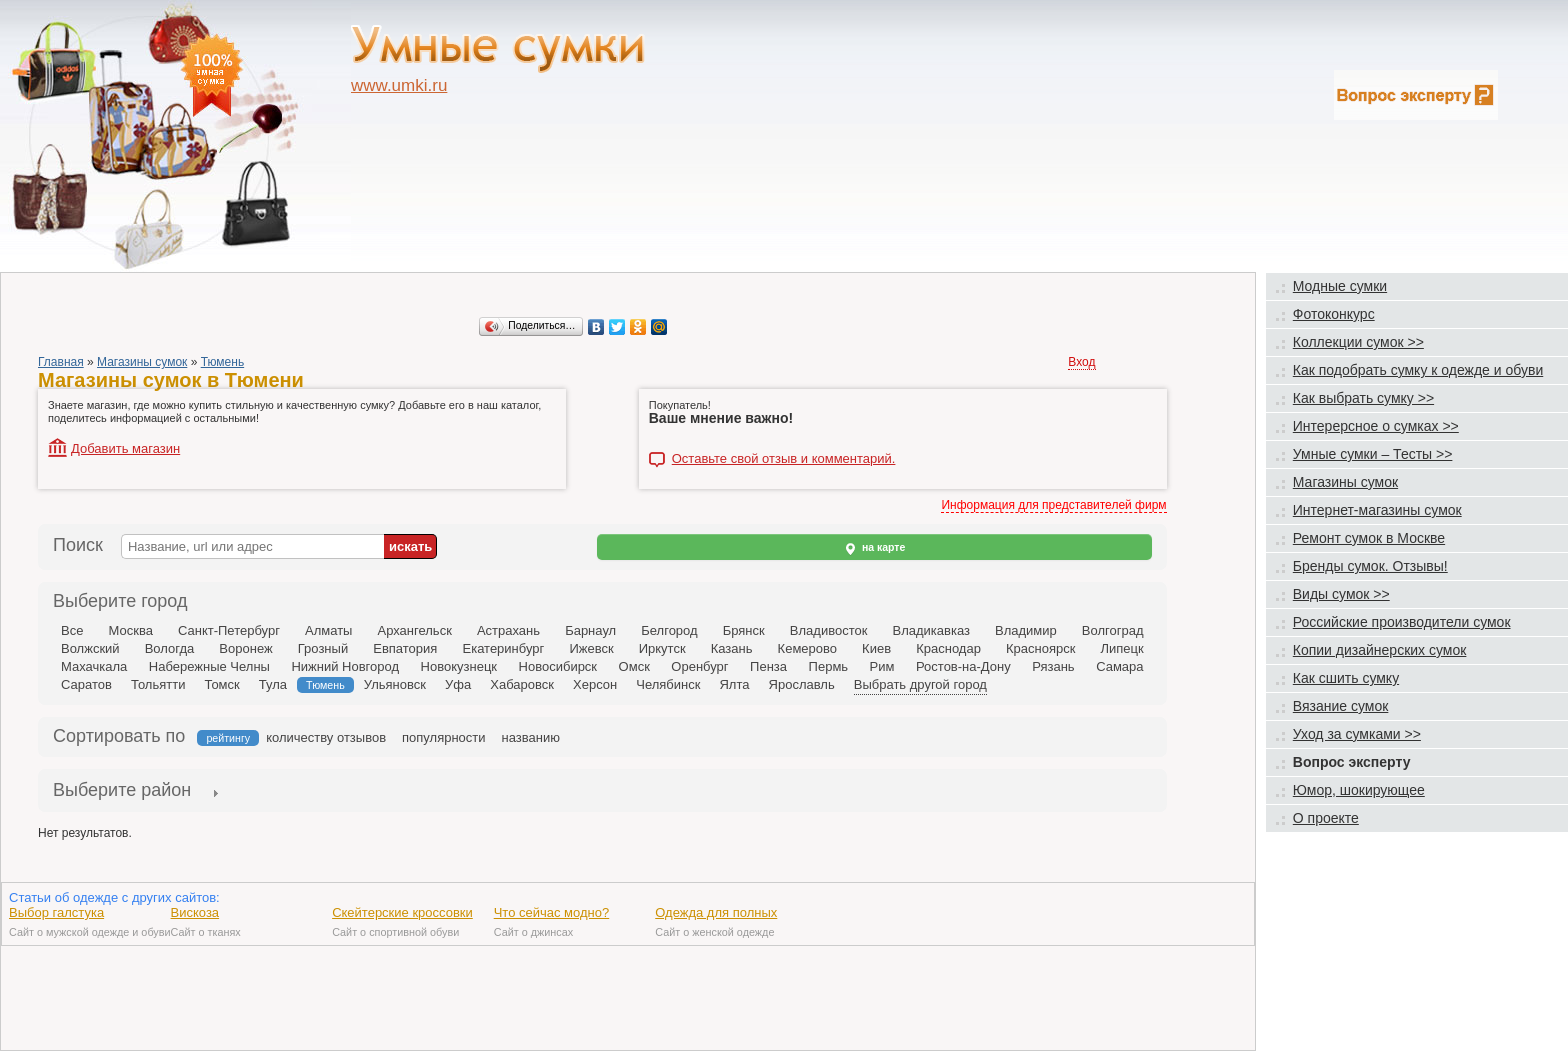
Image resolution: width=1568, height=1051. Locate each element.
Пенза (768, 666)
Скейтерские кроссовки (402, 912)
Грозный (323, 648)
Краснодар (948, 648)
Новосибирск (558, 666)
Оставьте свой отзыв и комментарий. (784, 459)
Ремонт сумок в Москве (1369, 538)
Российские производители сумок (1402, 622)
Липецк (1121, 648)
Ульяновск (395, 684)
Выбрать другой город (920, 684)
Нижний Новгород (345, 666)
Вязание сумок (1341, 706)
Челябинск (668, 684)
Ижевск (591, 648)
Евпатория (405, 648)
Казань (732, 648)
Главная (61, 362)
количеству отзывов (326, 737)
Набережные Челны (209, 666)
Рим (882, 666)
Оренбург (699, 666)
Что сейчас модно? (552, 912)
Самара (1119, 666)
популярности (444, 737)
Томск (221, 684)
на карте (874, 548)
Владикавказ (930, 630)
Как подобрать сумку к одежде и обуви (1418, 370)
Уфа (458, 684)
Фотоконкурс (1334, 314)
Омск (634, 666)
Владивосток (829, 630)
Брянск (744, 630)
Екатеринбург (503, 648)
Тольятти (158, 684)
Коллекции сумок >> (1358, 342)
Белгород (669, 630)
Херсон (595, 684)
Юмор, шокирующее (1359, 790)
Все (72, 630)
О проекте (1326, 818)
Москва (130, 630)
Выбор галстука (56, 912)
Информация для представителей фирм (1053, 505)
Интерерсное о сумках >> (1376, 426)
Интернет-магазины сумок (1377, 510)
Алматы (328, 630)
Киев (876, 648)
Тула (273, 684)
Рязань (1053, 666)
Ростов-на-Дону (963, 666)
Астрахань (508, 630)
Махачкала (94, 666)
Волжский (90, 648)
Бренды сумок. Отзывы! (1370, 566)
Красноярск (1040, 648)
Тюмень (222, 362)
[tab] (122, 792)
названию (531, 737)
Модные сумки (1340, 286)
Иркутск (662, 648)
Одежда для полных (716, 912)
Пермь (829, 666)
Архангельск (415, 630)
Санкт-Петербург (229, 630)
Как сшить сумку (1346, 678)
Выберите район (122, 790)
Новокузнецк (459, 666)
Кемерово (807, 648)
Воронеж (245, 648)
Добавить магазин (125, 448)
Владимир (1026, 630)
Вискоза (195, 912)
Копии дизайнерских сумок (1380, 650)
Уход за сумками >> (1357, 734)
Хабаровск (522, 684)
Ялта (734, 684)
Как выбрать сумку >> (1363, 398)
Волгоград (1113, 630)
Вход (1081, 362)
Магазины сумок (142, 362)
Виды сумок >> (1341, 594)
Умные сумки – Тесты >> (1373, 454)
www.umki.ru (399, 85)
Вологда (170, 648)
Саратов (86, 684)
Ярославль (802, 684)
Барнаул (590, 630)
